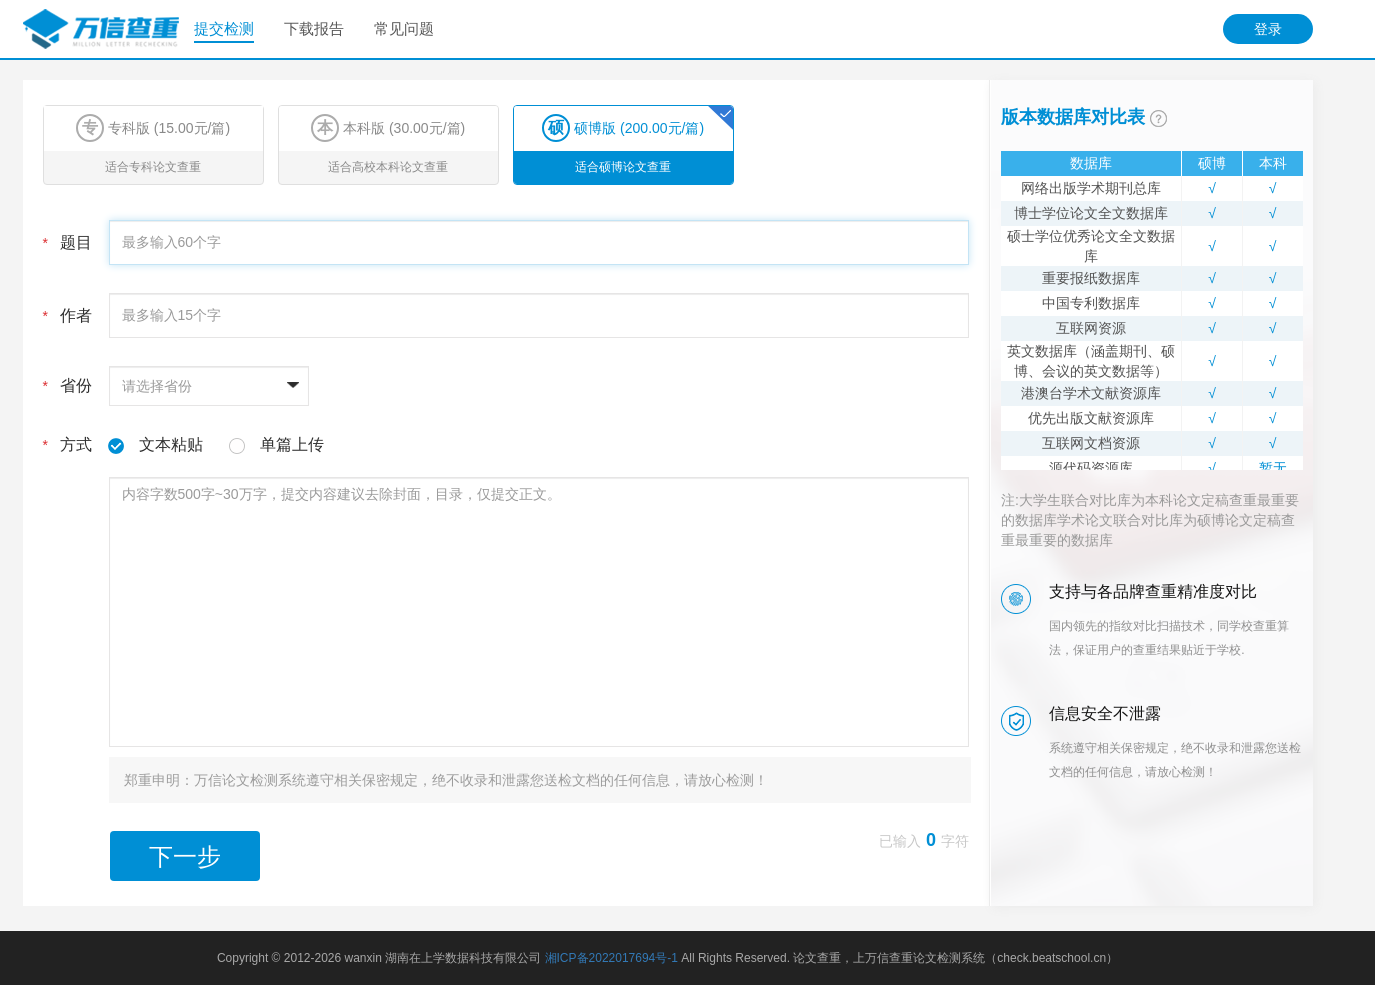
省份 (67, 385)
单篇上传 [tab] (292, 444)
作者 (67, 315)
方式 (183, 445)
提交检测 (224, 28)
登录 (1268, 29)
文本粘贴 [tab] (171, 444)
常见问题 (404, 28)
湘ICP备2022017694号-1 (611, 958)
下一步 (185, 856)
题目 (67, 242)
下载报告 (314, 28)
